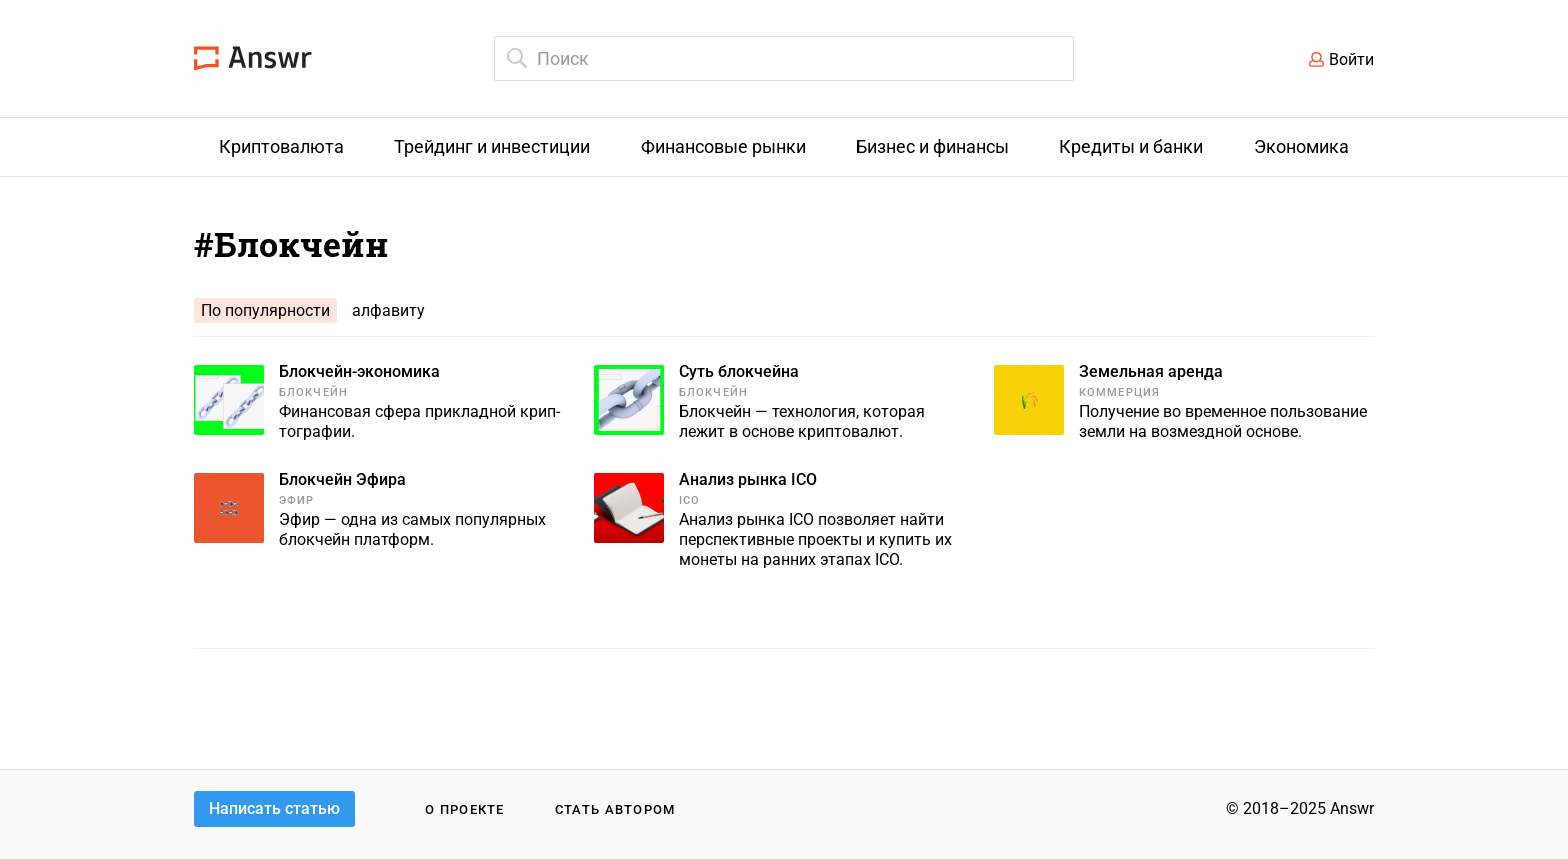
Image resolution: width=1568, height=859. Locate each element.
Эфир (296, 500)
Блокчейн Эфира (342, 479)
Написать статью (274, 808)
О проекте (465, 809)
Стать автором (615, 809)
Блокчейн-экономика (359, 371)
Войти (1351, 59)
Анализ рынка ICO (748, 479)
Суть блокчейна (739, 371)
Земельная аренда (1151, 371)
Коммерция (1119, 392)
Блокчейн (313, 392)
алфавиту (388, 310)
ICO (689, 500)
